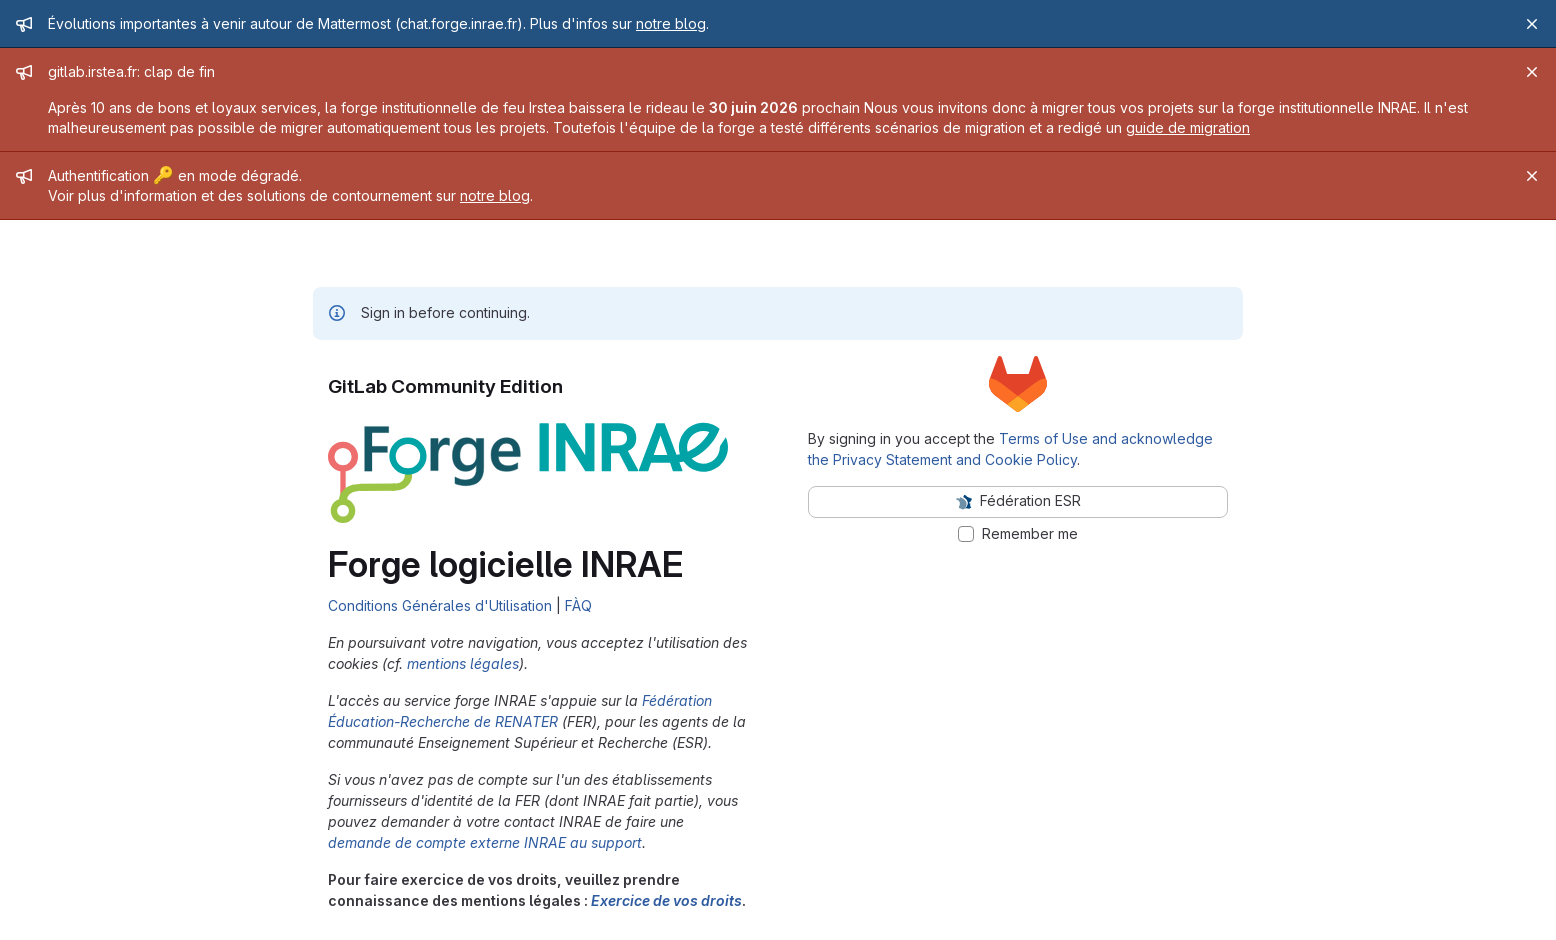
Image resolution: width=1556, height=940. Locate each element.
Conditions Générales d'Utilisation (440, 605)
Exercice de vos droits (666, 900)
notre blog (671, 23)
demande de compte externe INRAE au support (485, 842)
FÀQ (578, 605)
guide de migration (1188, 127)
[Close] (1532, 24)
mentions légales (463, 663)
